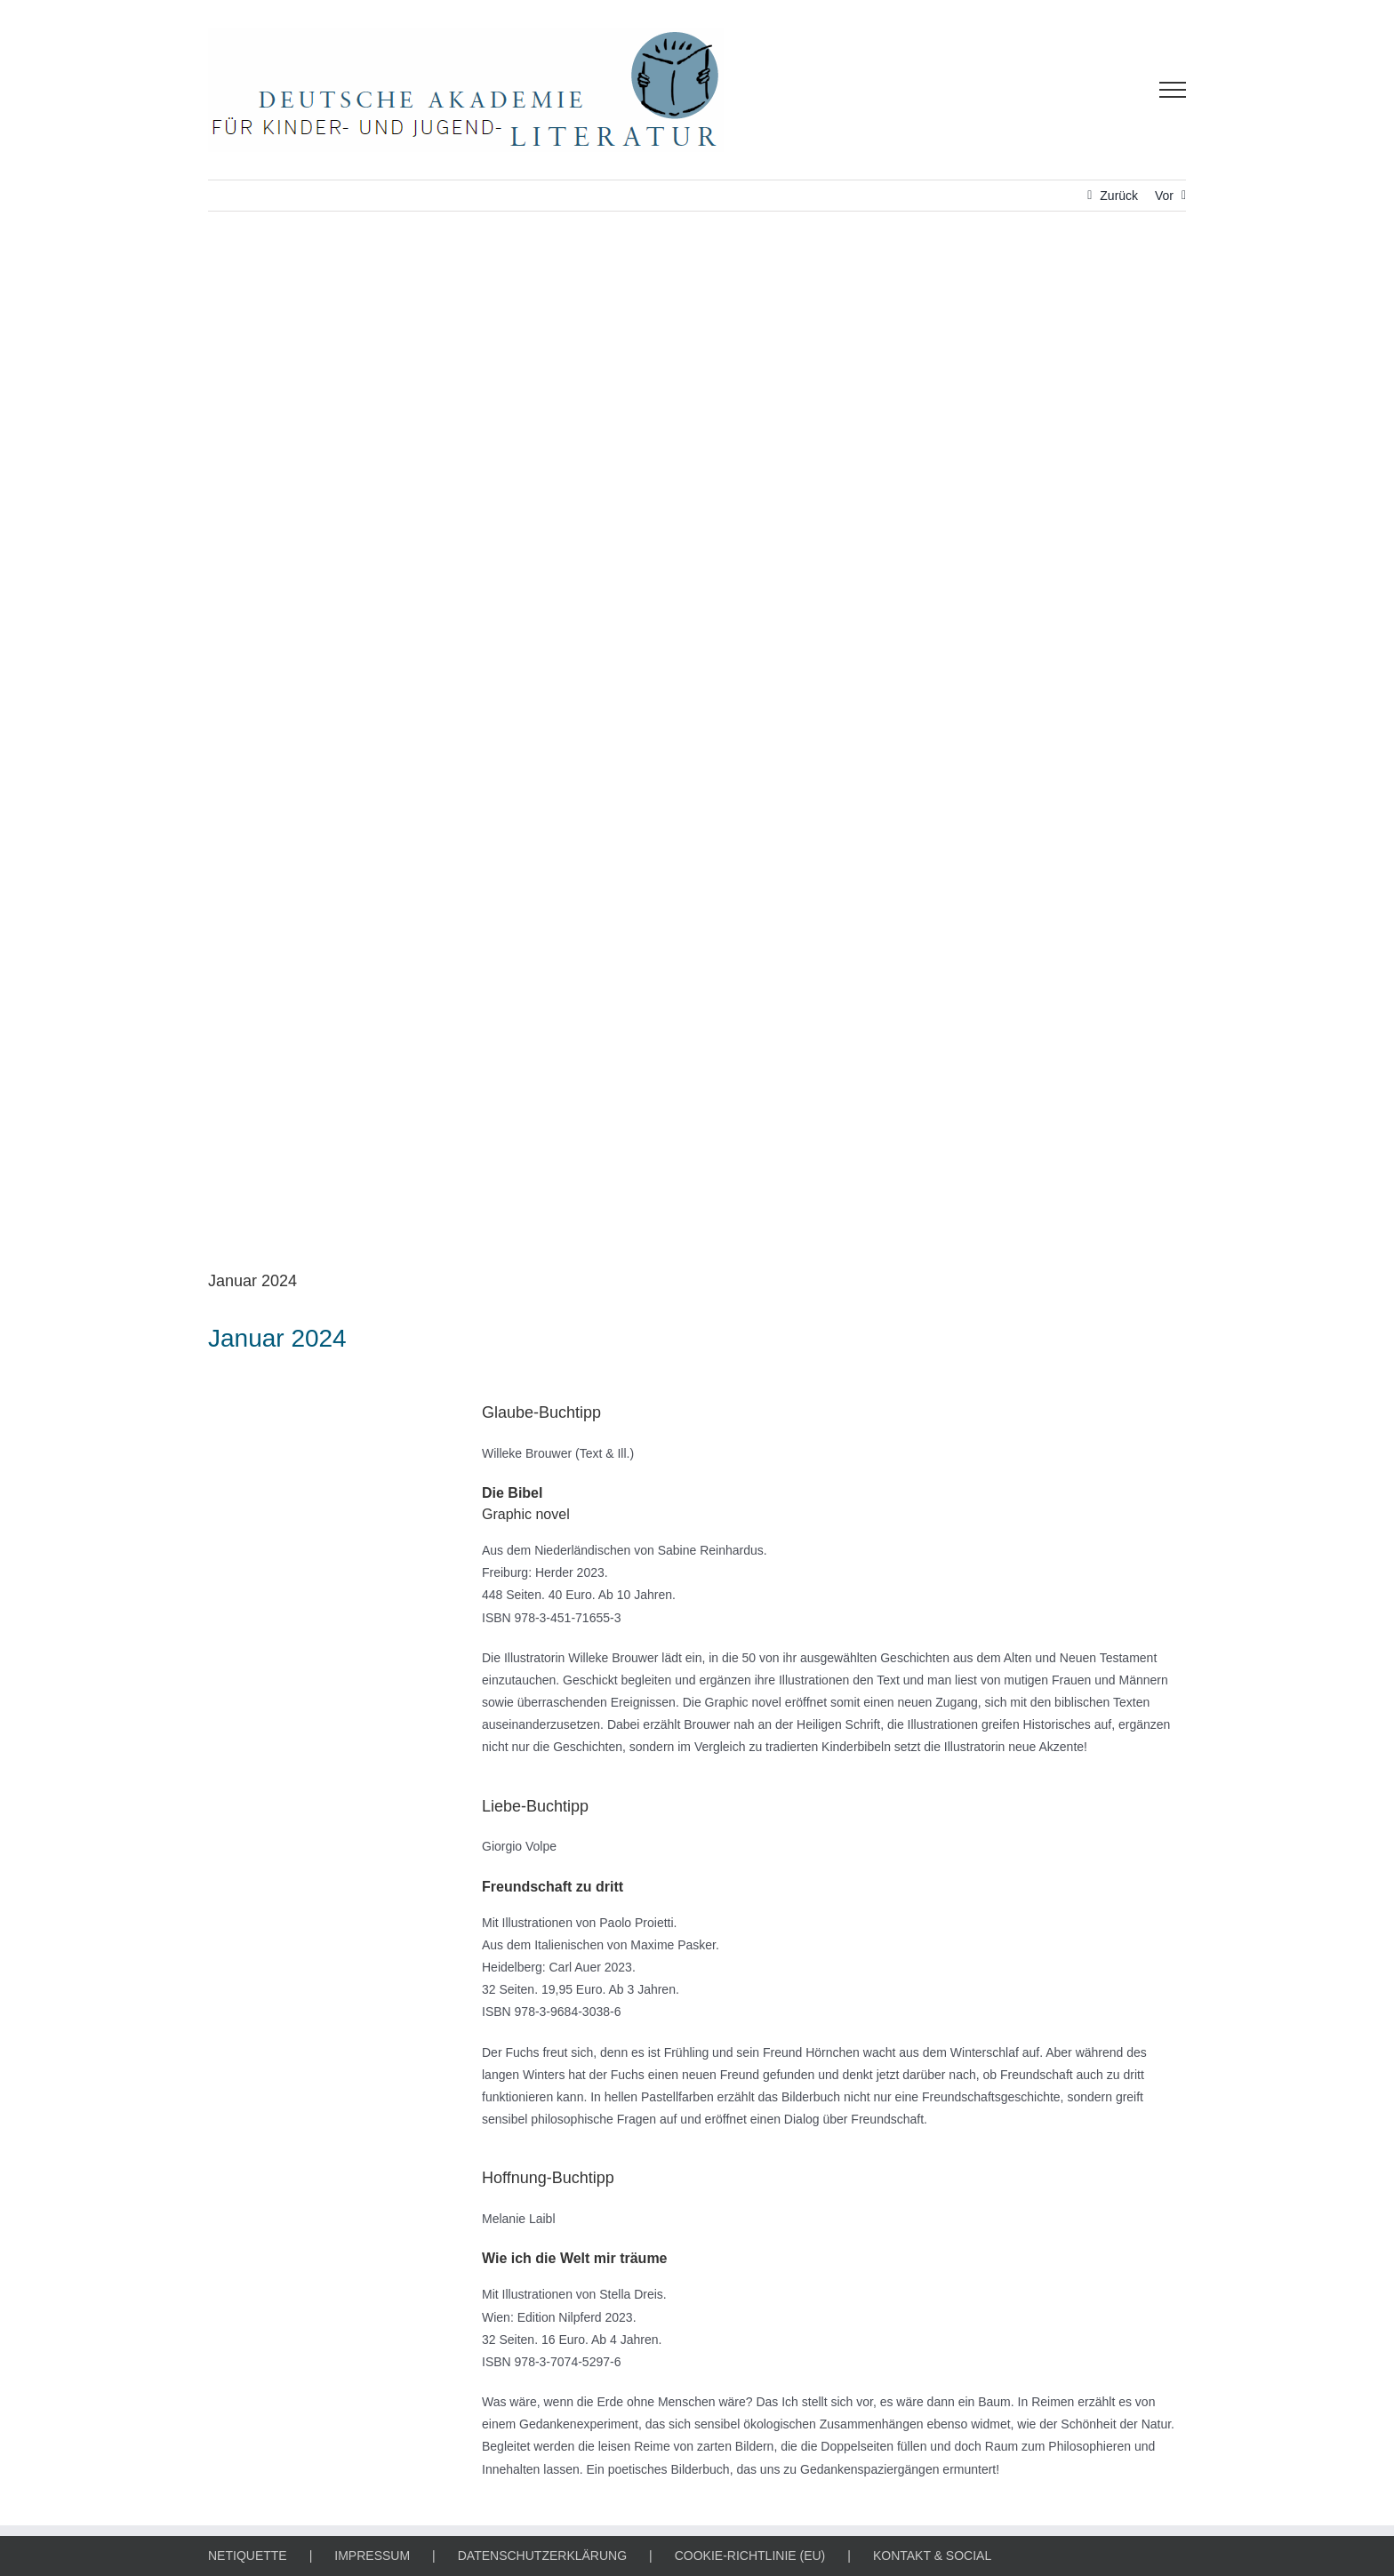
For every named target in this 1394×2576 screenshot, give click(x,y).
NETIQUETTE (247, 2555)
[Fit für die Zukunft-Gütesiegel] (697, 754)
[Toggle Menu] (1173, 90)
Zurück (1119, 195)
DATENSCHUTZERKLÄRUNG (542, 2555)
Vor (1164, 195)
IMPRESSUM (372, 2555)
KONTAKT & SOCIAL (932, 2555)
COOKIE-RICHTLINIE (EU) (750, 2555)
